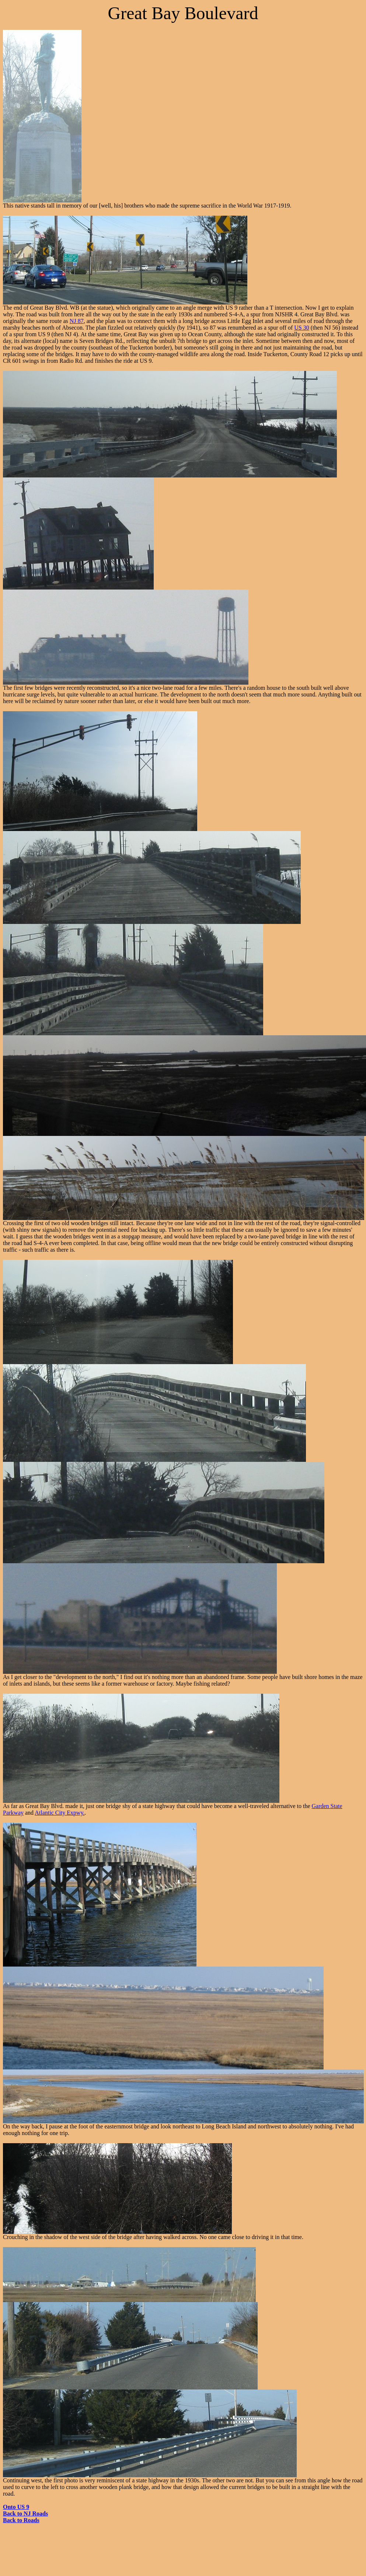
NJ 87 (77, 321)
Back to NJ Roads (25, 2513)
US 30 (301, 327)
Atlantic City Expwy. (59, 1813)
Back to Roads (21, 2520)
